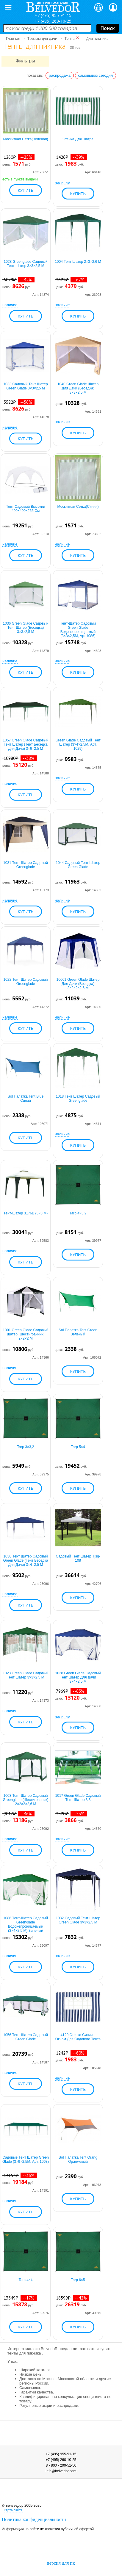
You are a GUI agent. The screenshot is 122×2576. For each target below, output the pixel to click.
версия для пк (61, 2563)
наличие (62, 182)
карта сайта (13, 2510)
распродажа (60, 75)
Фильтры (25, 60)
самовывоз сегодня (95, 75)
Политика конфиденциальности (34, 2519)
